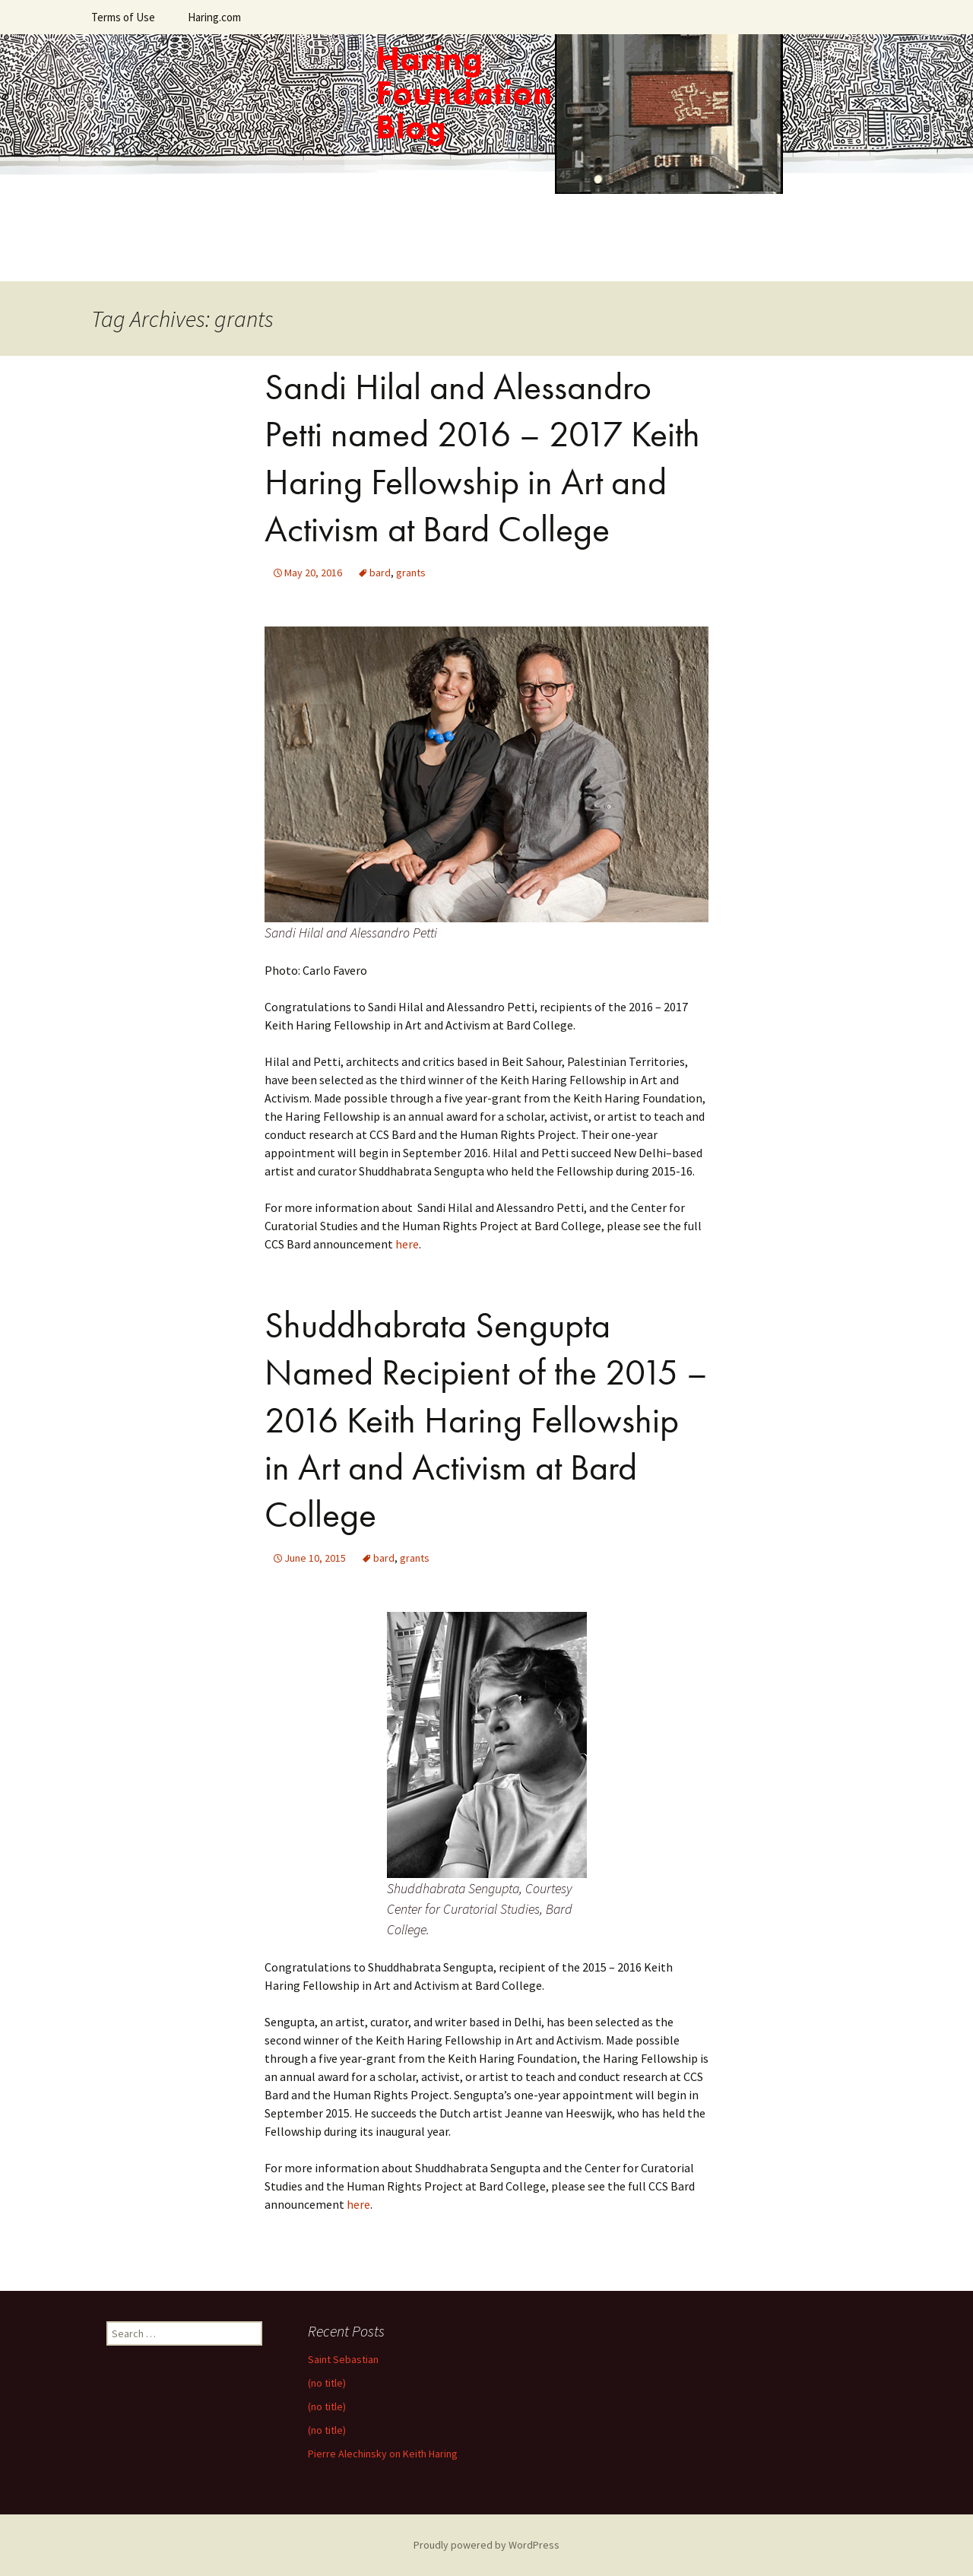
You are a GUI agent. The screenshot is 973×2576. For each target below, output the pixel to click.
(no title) (327, 2383)
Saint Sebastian (343, 2359)
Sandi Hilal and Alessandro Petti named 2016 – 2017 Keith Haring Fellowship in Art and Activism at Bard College (482, 457)
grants (411, 572)
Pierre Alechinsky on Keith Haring (383, 2453)
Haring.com (214, 17)
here (407, 1244)
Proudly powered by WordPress (486, 2545)
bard (380, 572)
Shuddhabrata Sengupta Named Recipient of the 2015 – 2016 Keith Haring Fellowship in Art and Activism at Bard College (486, 1420)
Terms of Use (123, 17)
